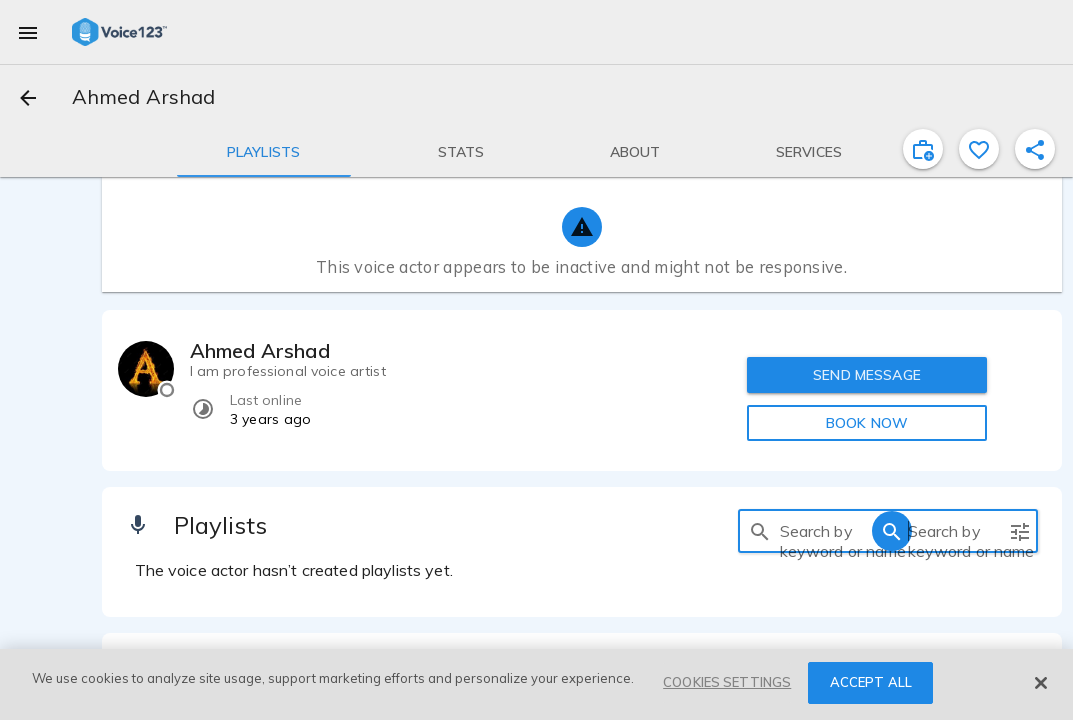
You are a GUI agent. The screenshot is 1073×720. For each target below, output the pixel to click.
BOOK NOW (867, 423)
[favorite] (979, 149)
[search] (760, 531)
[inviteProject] (923, 149)
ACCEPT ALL (871, 682)
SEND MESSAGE (867, 375)
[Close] (1041, 683)
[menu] (28, 32)
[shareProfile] (1035, 149)
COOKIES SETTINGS (727, 682)
